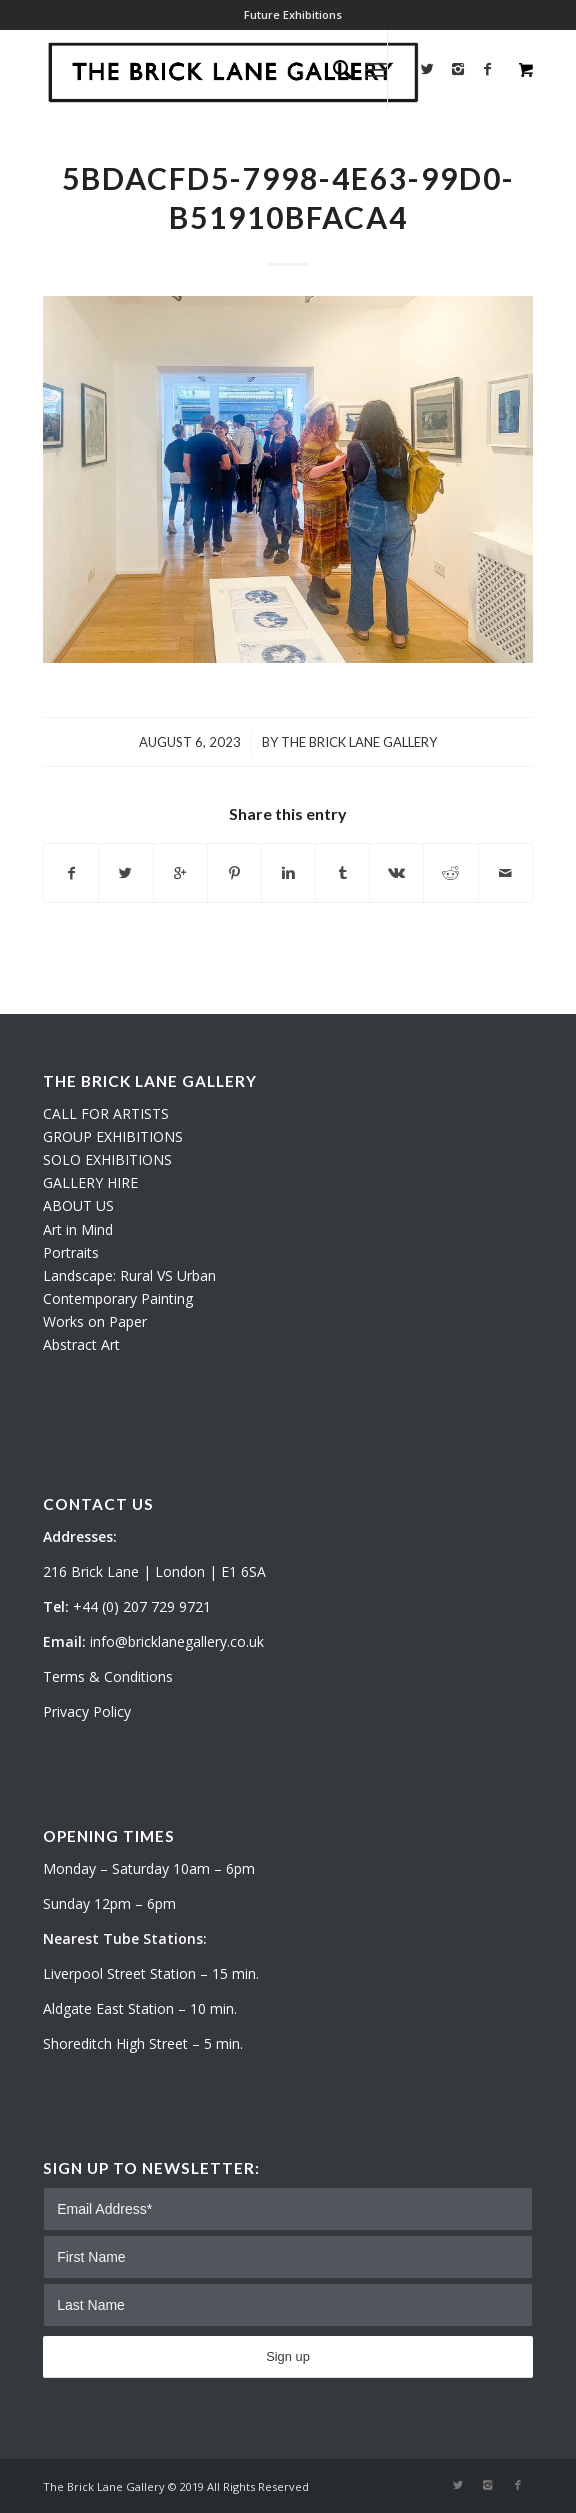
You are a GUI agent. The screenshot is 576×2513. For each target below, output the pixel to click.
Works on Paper (95, 1321)
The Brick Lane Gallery (359, 742)
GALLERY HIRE (90, 1182)
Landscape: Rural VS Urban (129, 1275)
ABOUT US (78, 1205)
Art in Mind (78, 1229)
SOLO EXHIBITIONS (107, 1159)
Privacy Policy (87, 1711)
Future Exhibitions (293, 14)
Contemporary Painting (118, 1298)
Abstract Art (81, 1344)
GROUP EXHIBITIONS (113, 1136)
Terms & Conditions (108, 1676)
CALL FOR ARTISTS (106, 1113)
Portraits (71, 1252)
